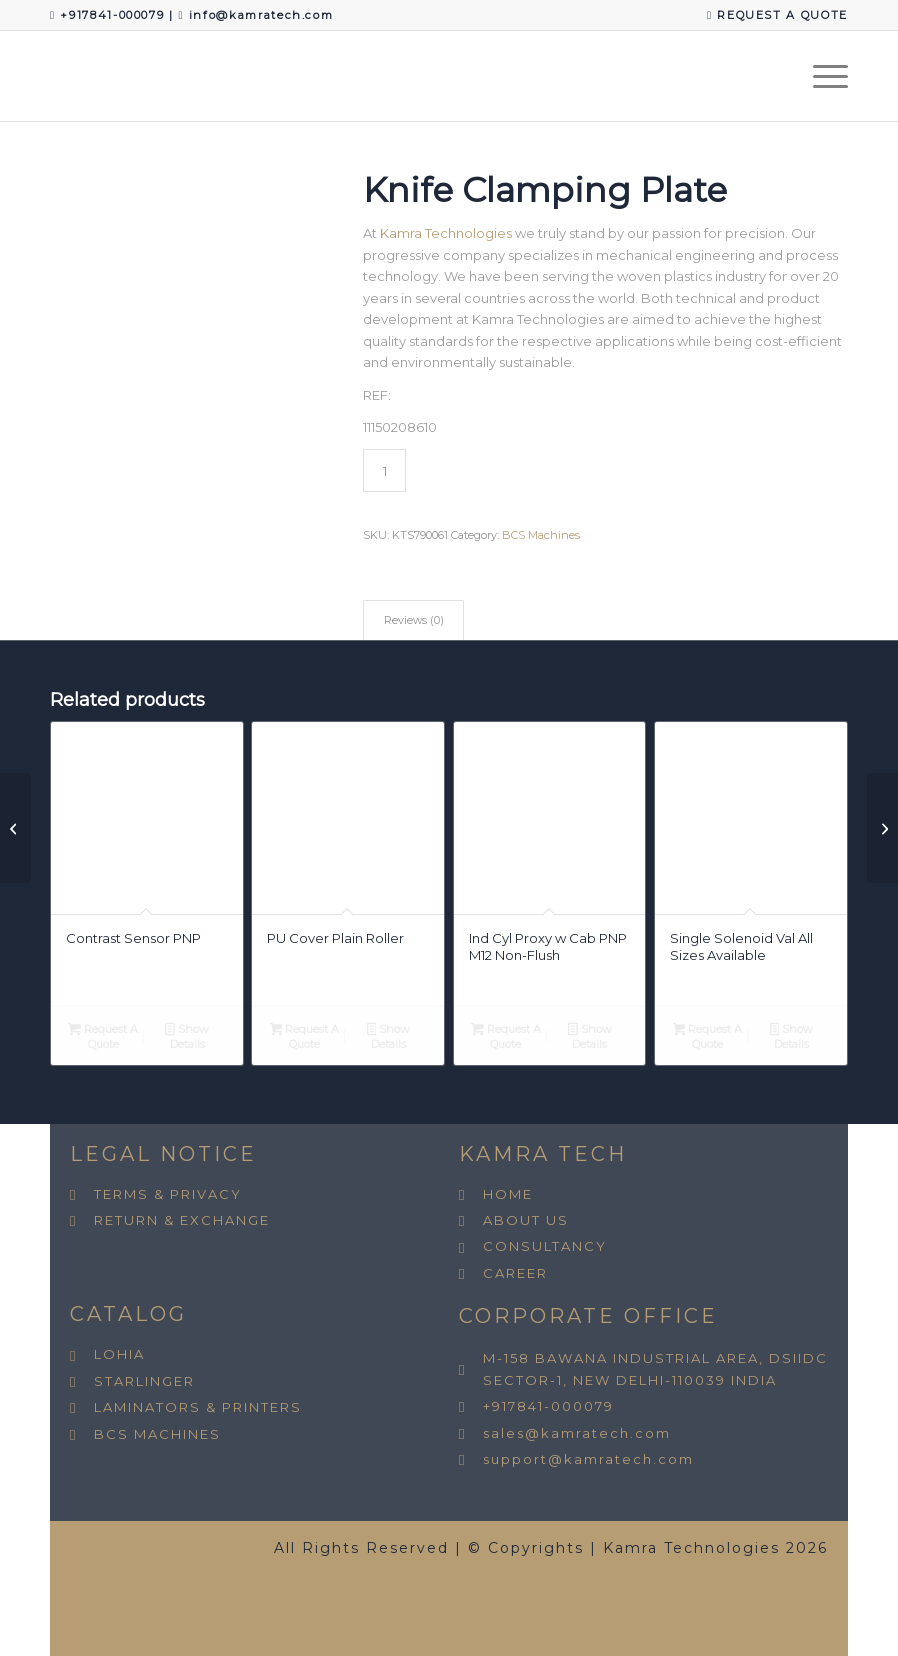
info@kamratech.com (261, 15)
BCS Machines (541, 535)
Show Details (187, 1036)
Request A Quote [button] (103, 1036)
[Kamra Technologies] (50, 76)
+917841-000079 (114, 15)
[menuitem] (772, 15)
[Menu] (820, 76)
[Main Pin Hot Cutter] (882, 828)
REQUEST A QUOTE (777, 15)
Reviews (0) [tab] (414, 620)
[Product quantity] (384, 470)
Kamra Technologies (446, 233)
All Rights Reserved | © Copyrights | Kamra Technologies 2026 (551, 1548)
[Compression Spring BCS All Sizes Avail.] (15, 828)
